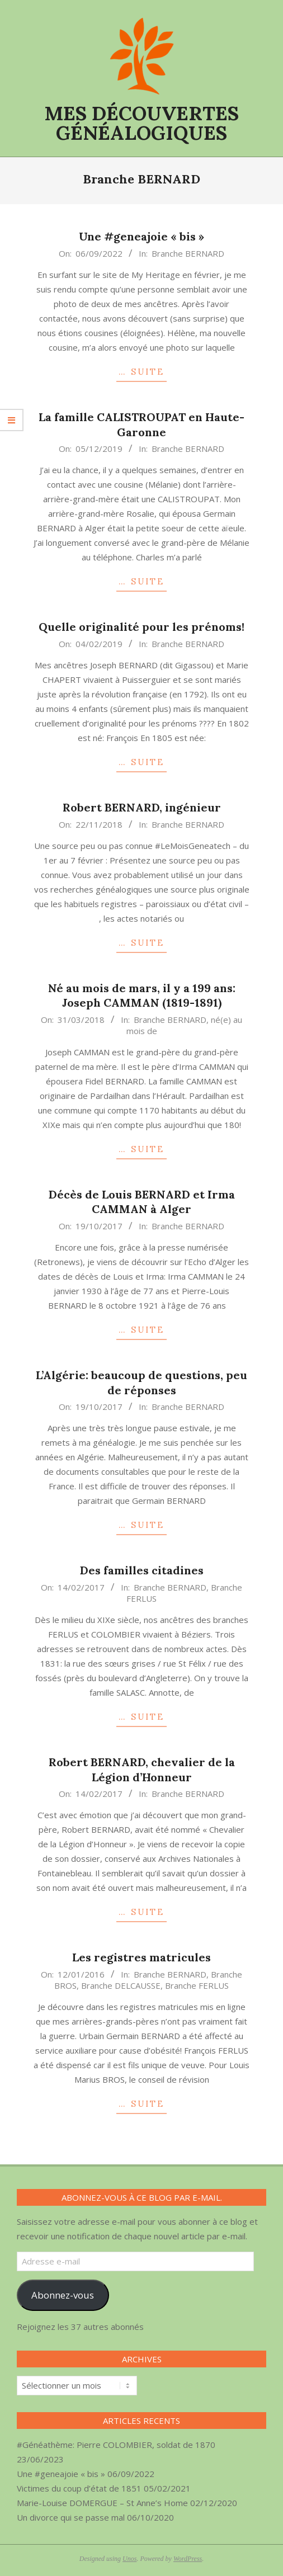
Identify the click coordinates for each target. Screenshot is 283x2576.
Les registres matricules (141, 1957)
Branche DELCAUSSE (121, 1985)
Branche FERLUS (197, 1985)
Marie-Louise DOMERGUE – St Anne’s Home (102, 2502)
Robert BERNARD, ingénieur (142, 807)
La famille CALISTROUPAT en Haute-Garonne (141, 424)
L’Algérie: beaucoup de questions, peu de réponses (141, 1382)
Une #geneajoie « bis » (141, 236)
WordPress (187, 2559)
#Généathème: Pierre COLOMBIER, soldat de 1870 (116, 2444)
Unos (129, 2559)
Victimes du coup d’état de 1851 (79, 2488)
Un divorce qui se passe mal (71, 2517)
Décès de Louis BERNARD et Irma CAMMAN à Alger (142, 1201)
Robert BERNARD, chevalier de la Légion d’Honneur (142, 1769)
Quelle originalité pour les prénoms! (141, 627)
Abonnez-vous (62, 2295)
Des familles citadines (142, 1570)
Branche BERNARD (188, 253)
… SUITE (141, 371)
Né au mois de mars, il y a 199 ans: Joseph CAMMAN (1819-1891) (141, 995)
